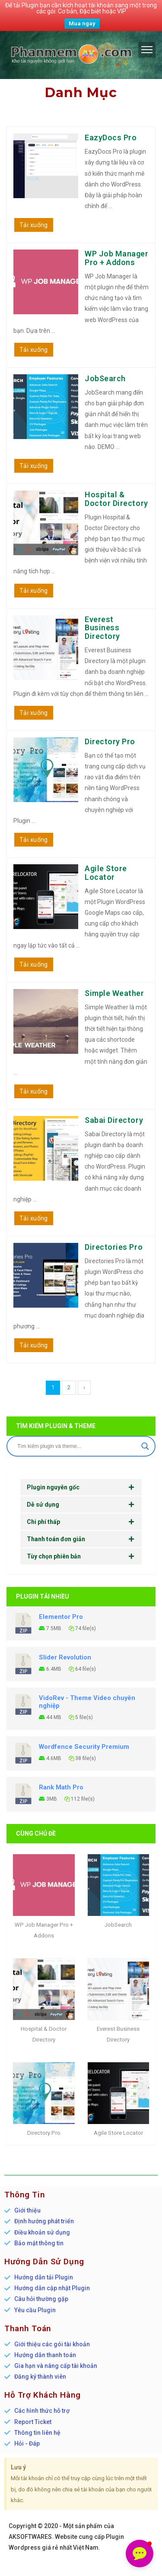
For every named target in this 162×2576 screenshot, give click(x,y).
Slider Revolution (65, 1657)
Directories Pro (114, 1247)
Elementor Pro (61, 1617)
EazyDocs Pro (111, 137)
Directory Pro (110, 741)
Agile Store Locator (106, 873)
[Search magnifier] (145, 1446)
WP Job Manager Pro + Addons (117, 258)
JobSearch (105, 378)
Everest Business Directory (102, 628)
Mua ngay (82, 23)
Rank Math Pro (61, 1787)
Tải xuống (33, 224)
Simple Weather (114, 993)
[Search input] (77, 1446)
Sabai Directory (114, 1120)
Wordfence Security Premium (84, 1747)
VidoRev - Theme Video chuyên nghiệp (87, 1702)
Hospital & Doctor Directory (116, 499)
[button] (139, 2553)
